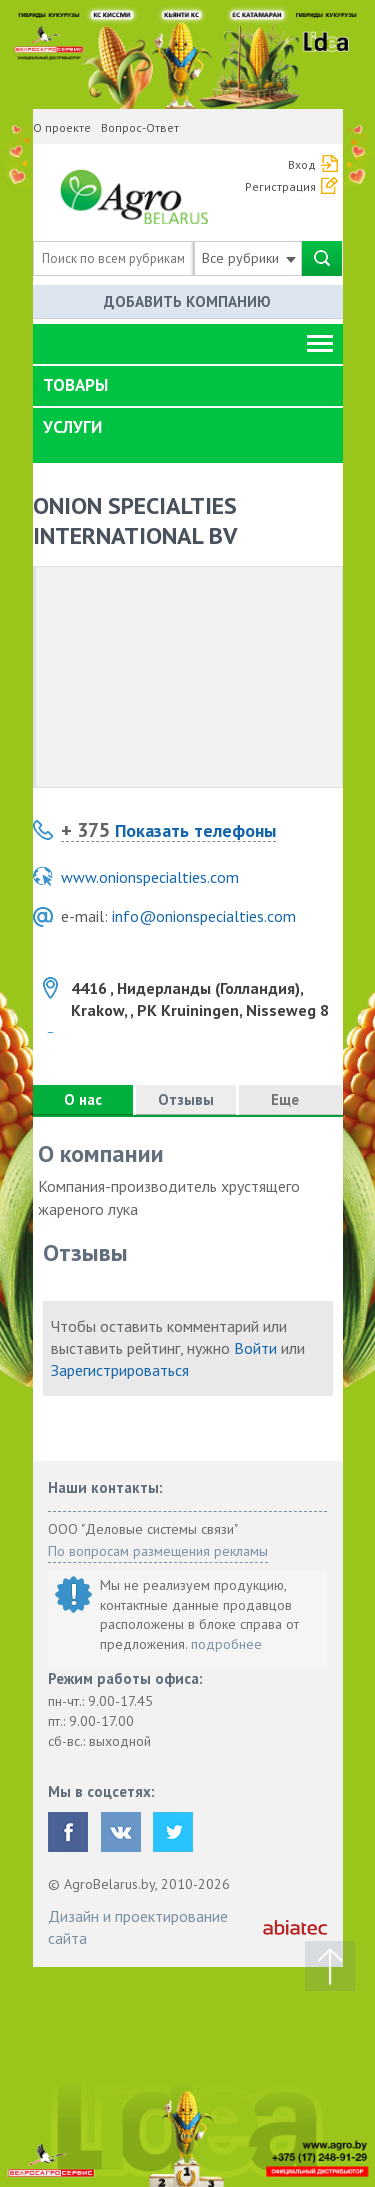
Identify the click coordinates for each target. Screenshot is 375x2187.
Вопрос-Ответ (140, 127)
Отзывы (186, 1099)
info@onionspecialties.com (204, 916)
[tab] (188, 386)
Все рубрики (249, 258)
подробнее (226, 1644)
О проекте (62, 127)
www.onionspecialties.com (150, 877)
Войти (255, 1348)
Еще (291, 1099)
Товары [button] (75, 385)
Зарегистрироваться (120, 1370)
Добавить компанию (187, 301)
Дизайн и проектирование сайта (138, 1927)
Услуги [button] (72, 427)
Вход (302, 164)
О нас (83, 1099)
